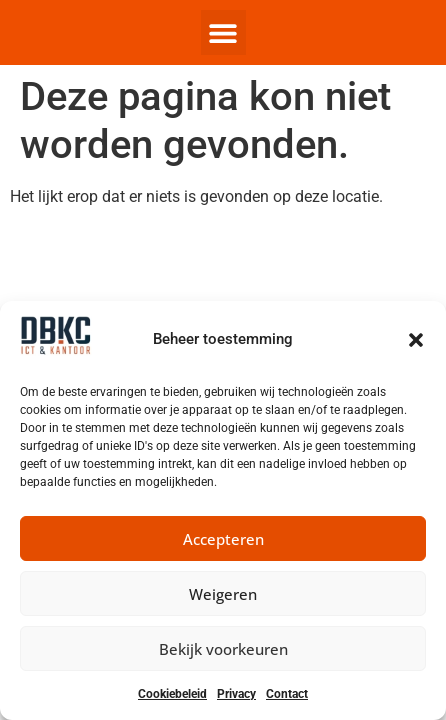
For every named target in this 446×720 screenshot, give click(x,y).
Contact (287, 694)
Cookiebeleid (172, 694)
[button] (416, 340)
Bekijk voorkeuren (223, 649)
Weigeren (223, 594)
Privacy (236, 694)
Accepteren (223, 539)
